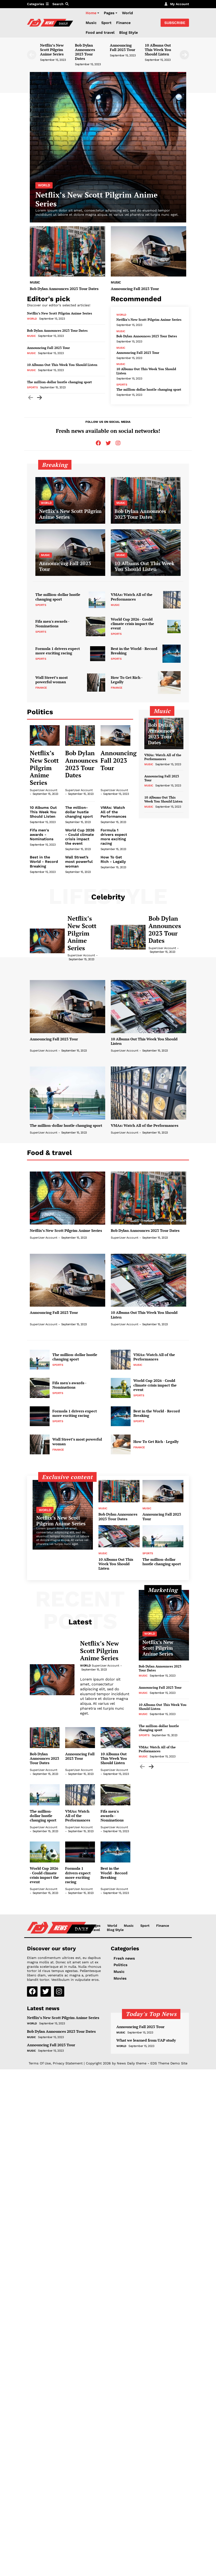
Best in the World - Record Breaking (134, 650)
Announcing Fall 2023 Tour (122, 47)
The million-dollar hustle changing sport (59, 382)
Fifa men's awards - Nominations (52, 623)
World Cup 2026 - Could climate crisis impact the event (132, 624)
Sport (106, 22)
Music (91, 22)
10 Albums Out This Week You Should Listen (158, 50)
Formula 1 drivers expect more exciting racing (57, 650)
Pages (109, 13)
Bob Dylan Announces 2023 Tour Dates (85, 52)
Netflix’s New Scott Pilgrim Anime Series (52, 50)
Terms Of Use (40, 2063)
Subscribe (174, 22)
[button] (61, 4)
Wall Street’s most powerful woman (51, 679)
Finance (123, 22)
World (127, 13)
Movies (120, 1978)
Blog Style (128, 32)
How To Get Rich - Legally (126, 679)
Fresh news (124, 1958)
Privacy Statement (68, 2063)
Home (91, 13)
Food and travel (100, 32)
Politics (121, 1965)
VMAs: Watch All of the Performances (131, 596)
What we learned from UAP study (146, 2040)
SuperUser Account (43, 790)
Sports (32, 387)
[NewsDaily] (50, 23)
